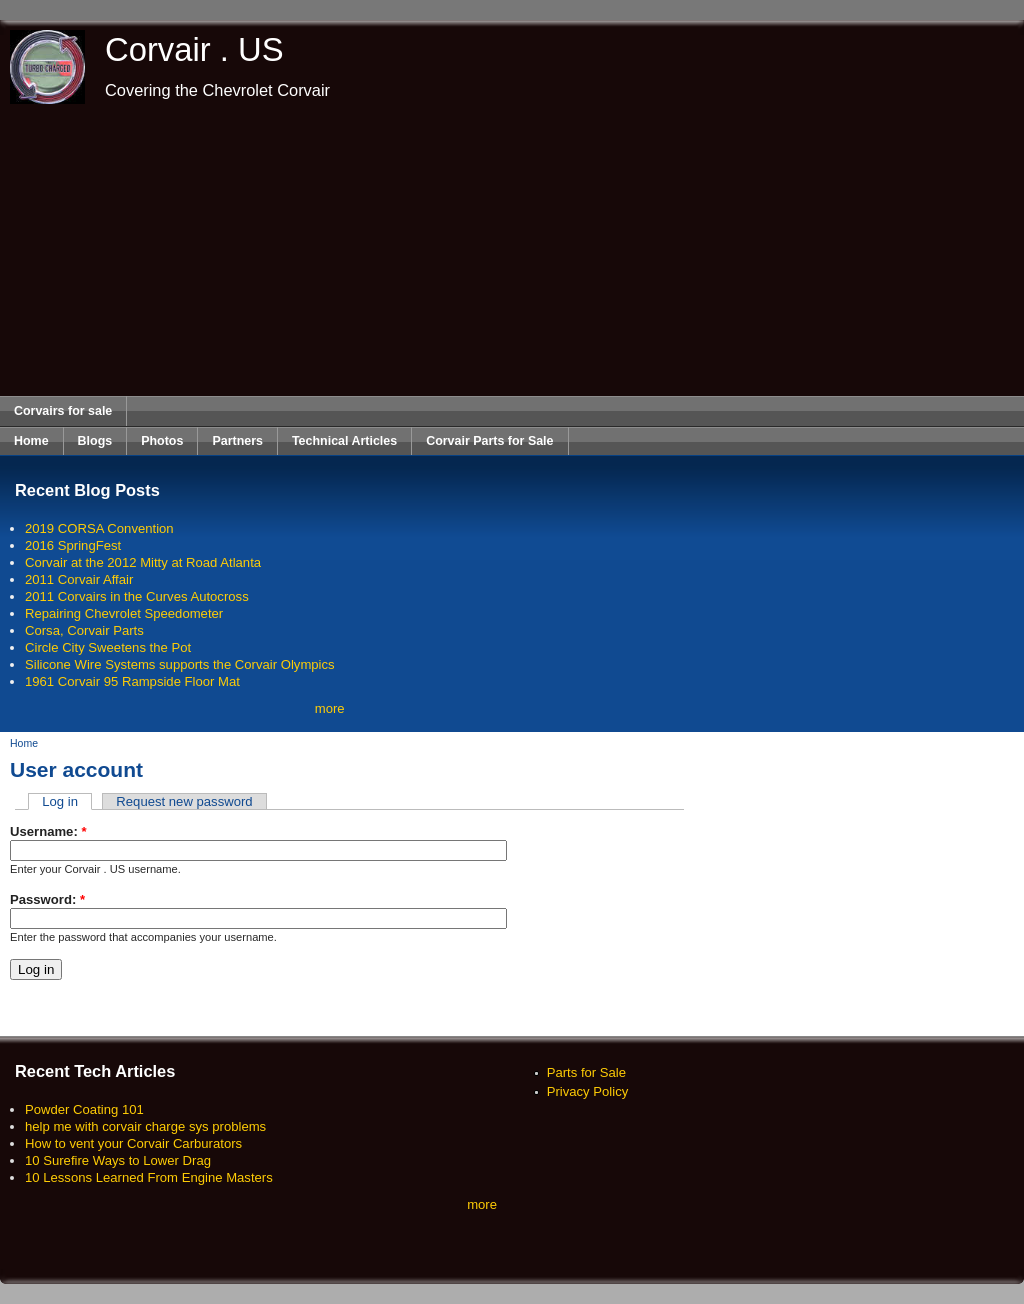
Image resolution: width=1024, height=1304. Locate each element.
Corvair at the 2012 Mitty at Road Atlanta (143, 562)
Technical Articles (344, 441)
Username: (48, 831)
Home (31, 441)
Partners (237, 441)
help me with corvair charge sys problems (145, 1126)
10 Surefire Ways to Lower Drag (118, 1160)
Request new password (184, 801)
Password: (47, 899)
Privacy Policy (588, 1091)
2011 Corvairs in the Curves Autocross (137, 596)
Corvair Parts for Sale (489, 441)
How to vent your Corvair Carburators (133, 1143)
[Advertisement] (512, 250)
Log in (60, 801)
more (330, 708)
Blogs (95, 441)
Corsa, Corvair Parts (84, 630)
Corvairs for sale (63, 411)
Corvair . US (194, 49)
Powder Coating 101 (84, 1109)
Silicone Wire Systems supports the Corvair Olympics (180, 664)
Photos (162, 441)
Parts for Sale (586, 1072)
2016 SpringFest (73, 545)
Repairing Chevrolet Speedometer (124, 613)
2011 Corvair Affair (79, 579)
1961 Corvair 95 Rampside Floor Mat (132, 681)
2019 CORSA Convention (99, 528)
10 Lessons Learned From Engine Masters (149, 1177)
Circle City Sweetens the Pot (108, 647)
